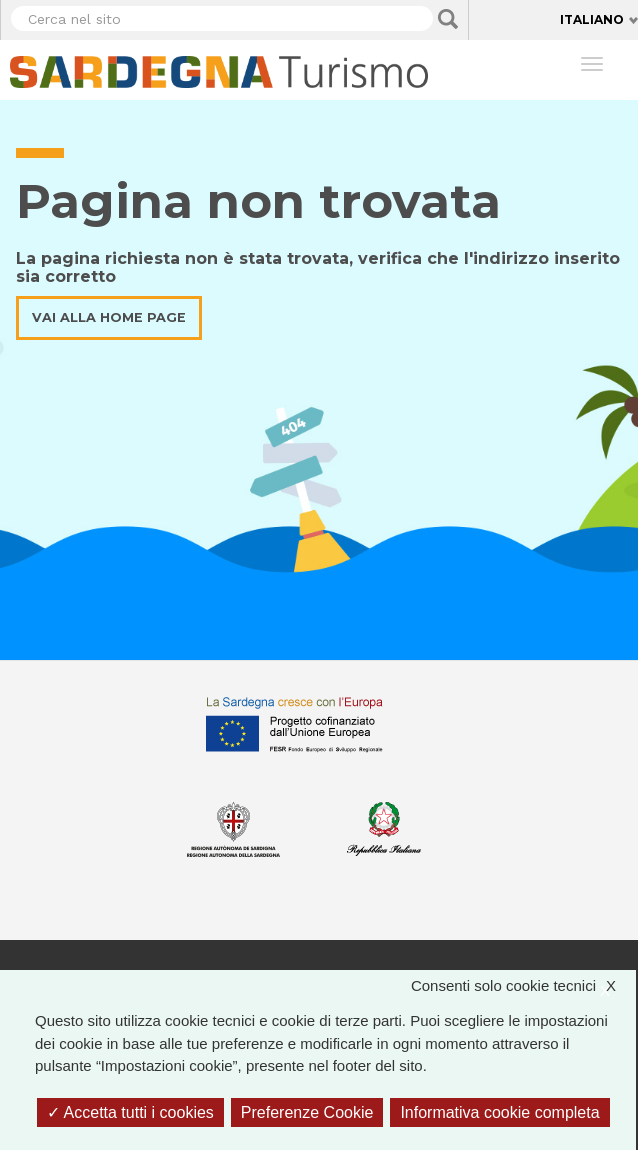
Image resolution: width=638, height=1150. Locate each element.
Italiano (592, 19)
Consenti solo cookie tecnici (523, 986)
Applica (448, 19)
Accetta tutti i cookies (130, 1112)
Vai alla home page (109, 317)
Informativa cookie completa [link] (499, 1112)
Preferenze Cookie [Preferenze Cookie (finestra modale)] (307, 1112)
